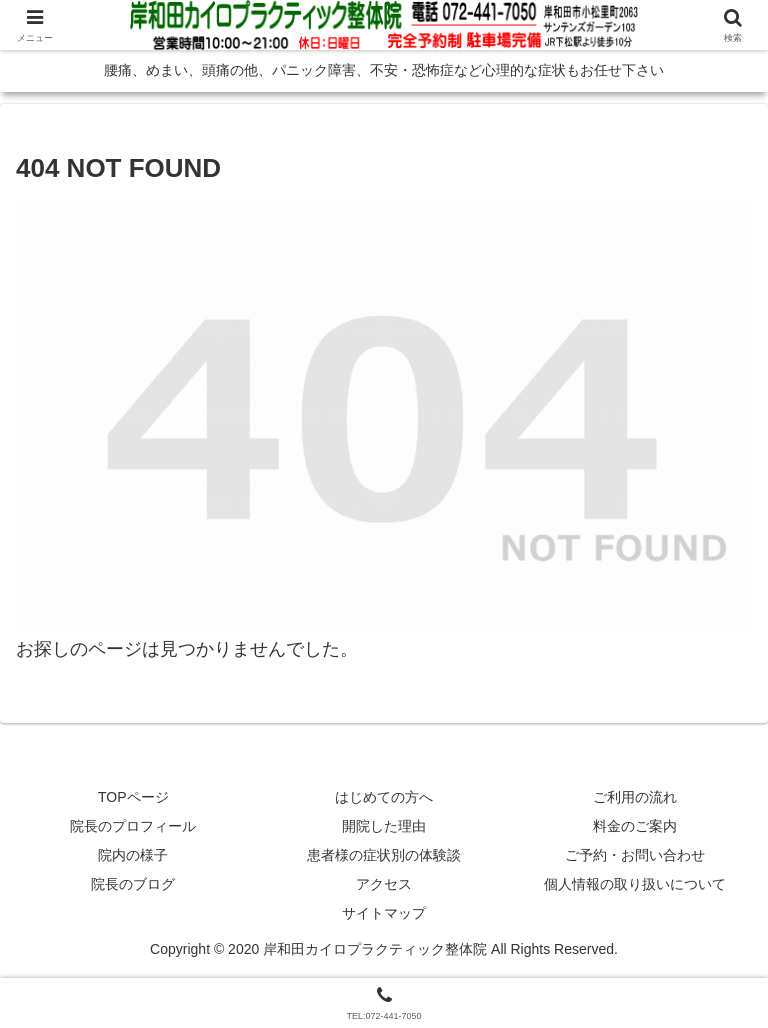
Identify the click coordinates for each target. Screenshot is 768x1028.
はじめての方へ (384, 797)
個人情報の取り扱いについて (635, 884)
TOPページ (133, 797)
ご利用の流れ (635, 797)
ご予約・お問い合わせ (635, 855)
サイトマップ (384, 913)
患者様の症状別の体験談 (384, 855)
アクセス (384, 884)
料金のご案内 (635, 826)
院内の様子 (133, 855)
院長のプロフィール (133, 826)
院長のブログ (133, 884)
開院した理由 (384, 826)
